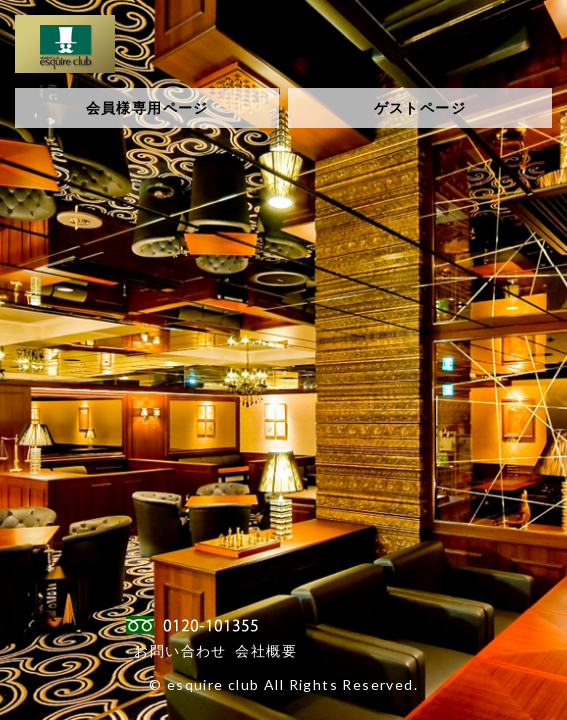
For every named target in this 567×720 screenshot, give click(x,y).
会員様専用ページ (147, 107)
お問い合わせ (180, 650)
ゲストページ (420, 107)
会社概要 (266, 650)
